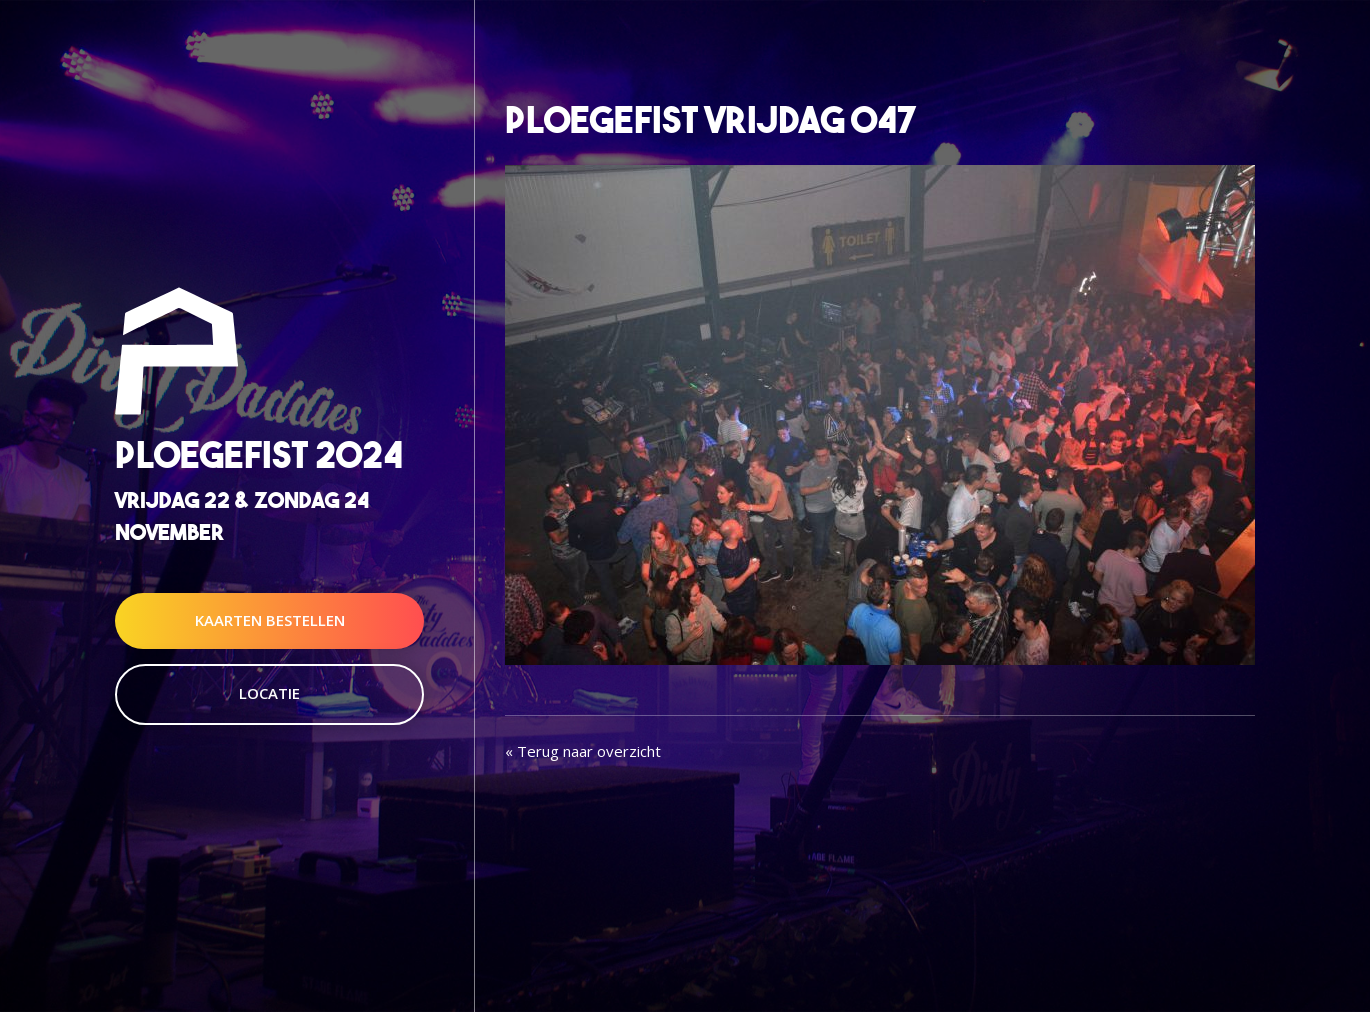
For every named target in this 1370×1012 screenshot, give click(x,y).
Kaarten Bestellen (270, 620)
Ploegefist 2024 (259, 455)
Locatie (269, 693)
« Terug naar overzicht (583, 751)
